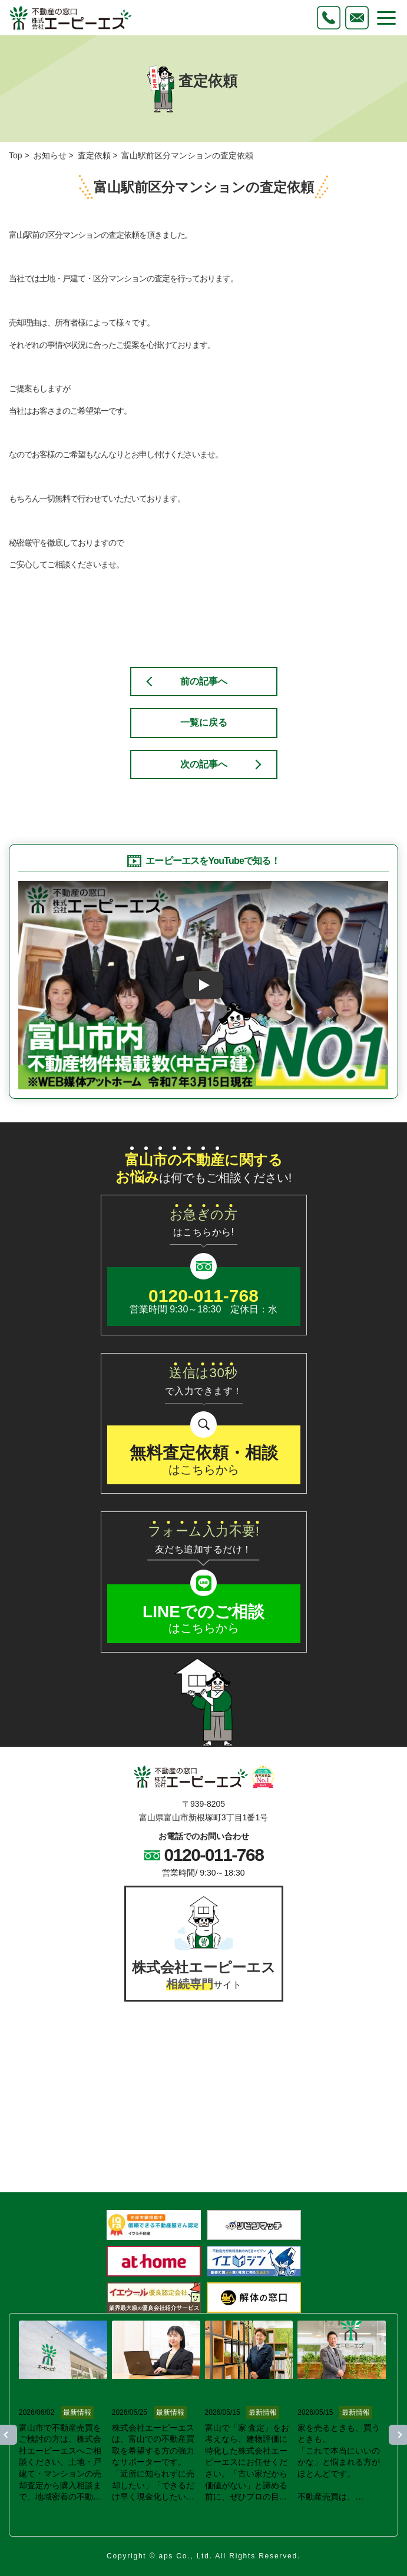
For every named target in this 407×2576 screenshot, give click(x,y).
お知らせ (50, 155)
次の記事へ (203, 764)
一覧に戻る (203, 722)
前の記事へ (203, 681)
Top (15, 155)
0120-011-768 (214, 1854)
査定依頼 (94, 155)
